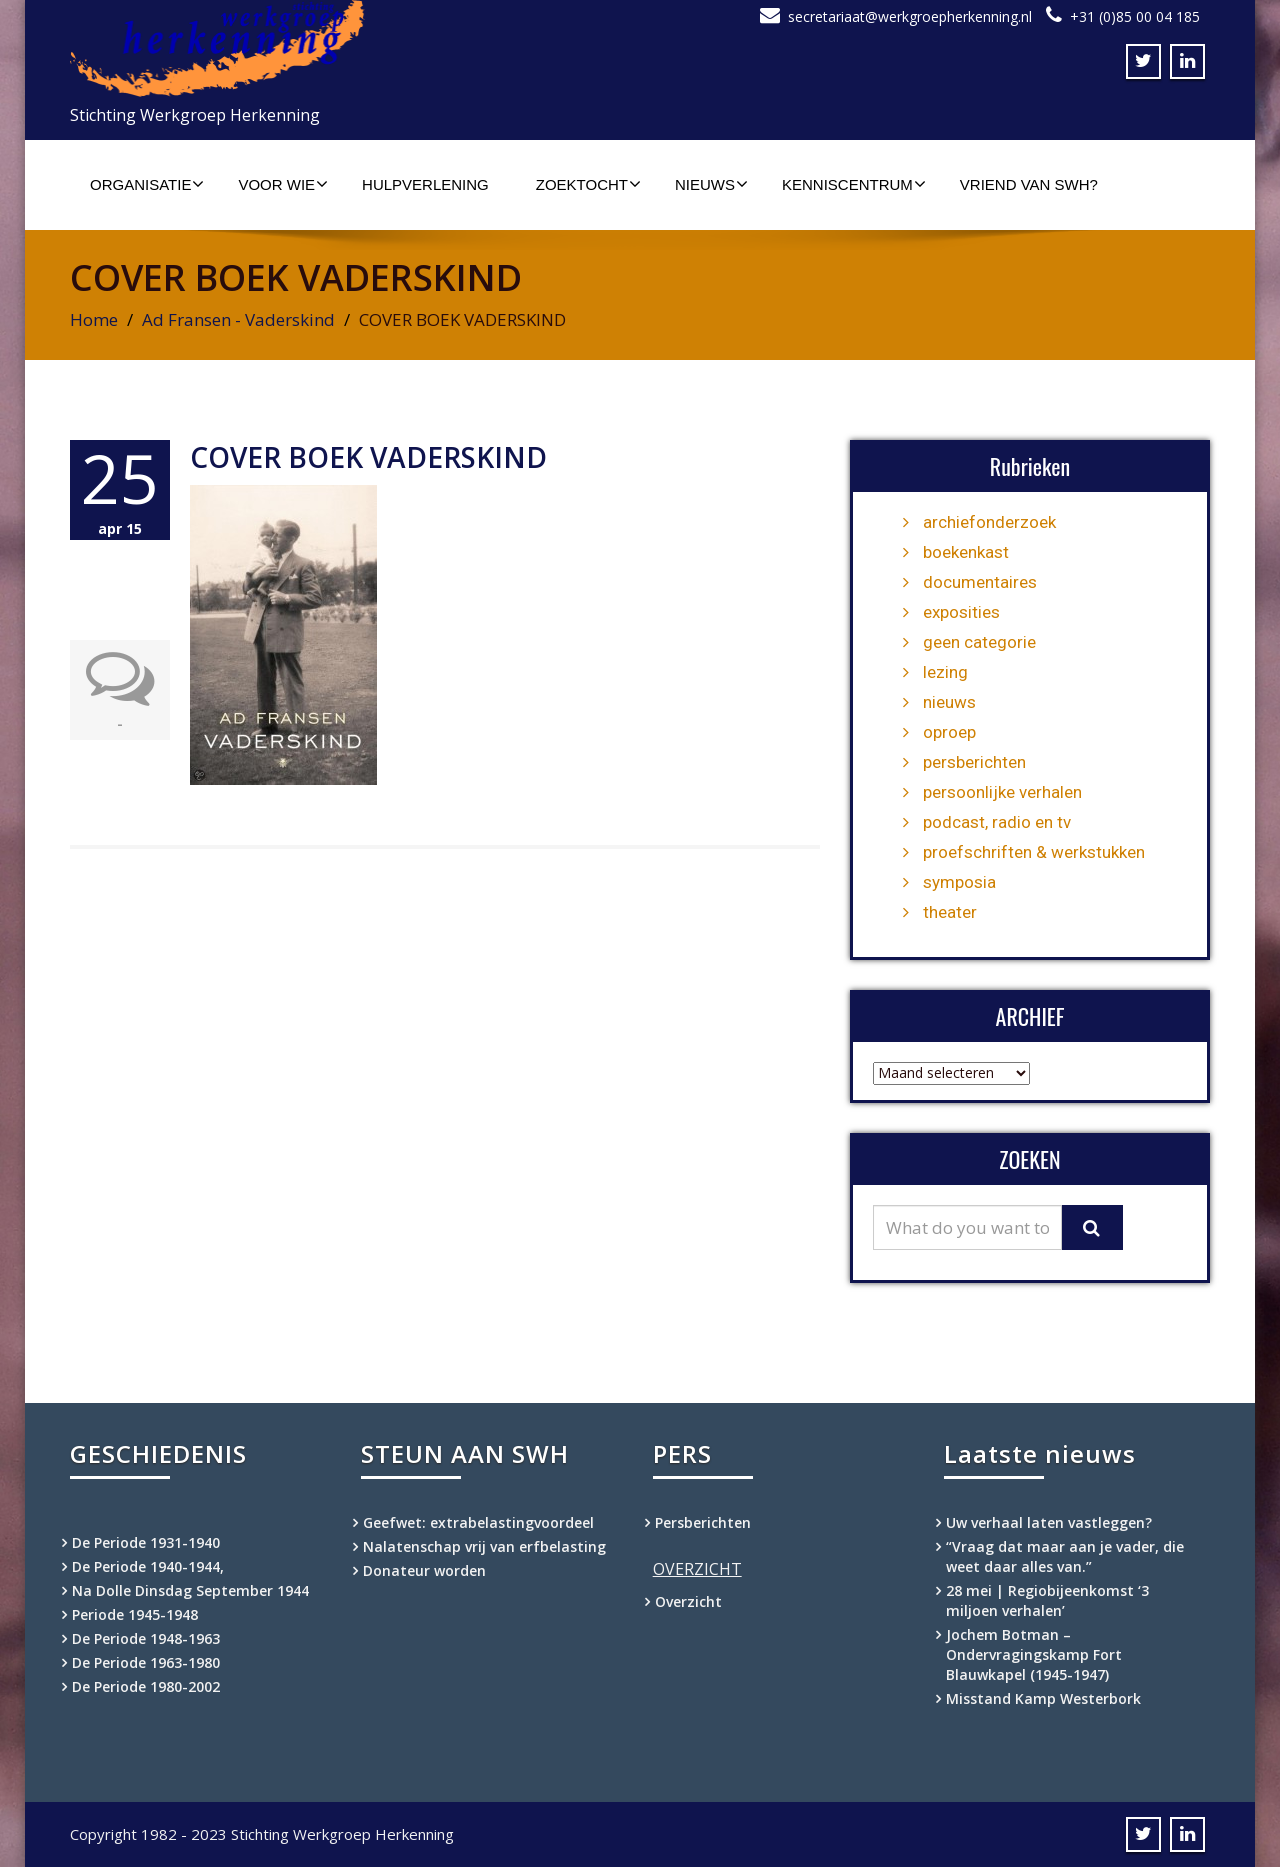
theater (950, 912)
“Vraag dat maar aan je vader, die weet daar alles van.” (1065, 1556)
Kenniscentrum (854, 184)
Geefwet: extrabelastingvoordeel (478, 1522)
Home (94, 319)
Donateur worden (424, 1570)
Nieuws (711, 184)
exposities (961, 612)
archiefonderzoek (989, 522)
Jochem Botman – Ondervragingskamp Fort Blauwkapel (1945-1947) (1034, 1654)
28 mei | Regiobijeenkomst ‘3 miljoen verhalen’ (1047, 1600)
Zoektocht (588, 184)
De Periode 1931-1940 (146, 1542)
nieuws (949, 702)
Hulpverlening (425, 184)
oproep (949, 732)
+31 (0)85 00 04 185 (1135, 16)
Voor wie (283, 184)
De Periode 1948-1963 (146, 1638)
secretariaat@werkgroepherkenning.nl (910, 16)
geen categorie (979, 642)
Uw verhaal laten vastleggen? (1049, 1522)
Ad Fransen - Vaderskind (238, 319)
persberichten (974, 762)
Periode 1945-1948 (135, 1614)
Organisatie (147, 184)
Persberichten (703, 1522)
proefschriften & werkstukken (1034, 852)
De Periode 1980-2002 (146, 1686)
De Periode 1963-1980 (146, 1662)
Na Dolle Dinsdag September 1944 (190, 1590)
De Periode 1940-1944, (148, 1566)
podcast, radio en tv (997, 822)
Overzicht (688, 1601)
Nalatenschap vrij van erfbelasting (484, 1546)
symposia (959, 882)
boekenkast (966, 552)
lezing (945, 672)
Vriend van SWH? (1029, 184)
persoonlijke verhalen (1002, 792)
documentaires (980, 582)
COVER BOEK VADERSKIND (368, 457)
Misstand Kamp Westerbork (1043, 1698)
